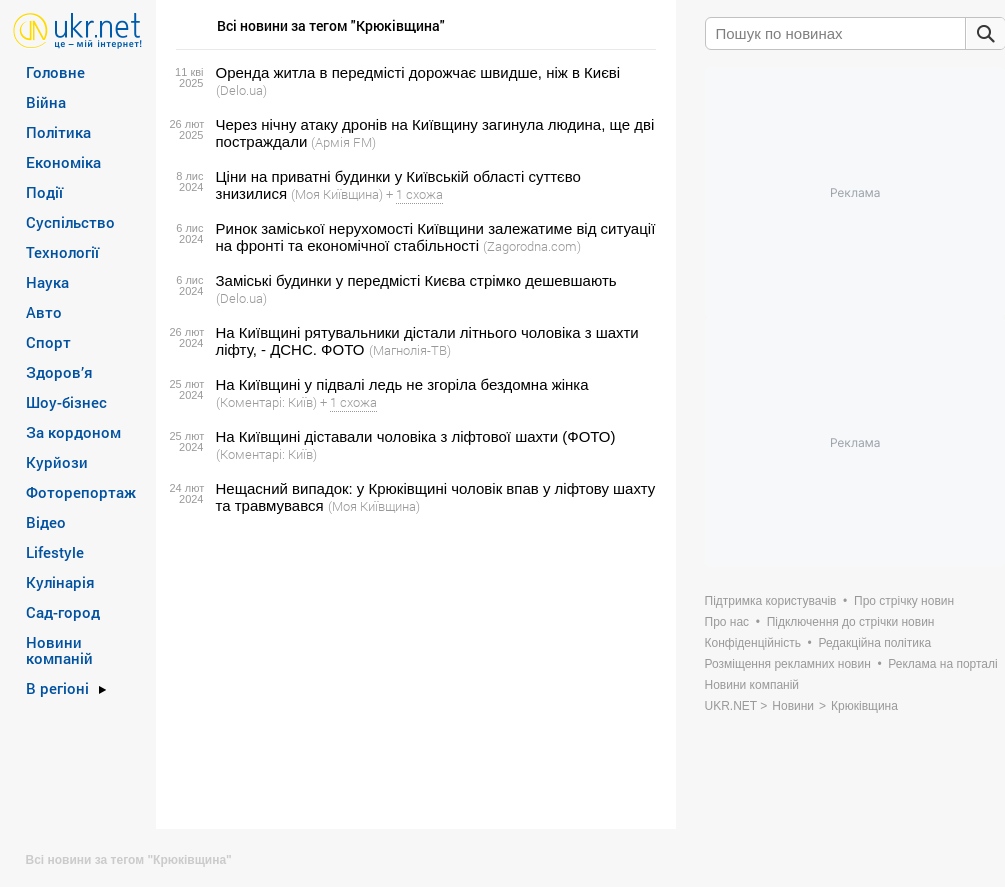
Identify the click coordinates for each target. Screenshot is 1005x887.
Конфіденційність (753, 643)
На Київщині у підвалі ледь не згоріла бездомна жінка (402, 384)
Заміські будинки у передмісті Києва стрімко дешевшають (416, 280)
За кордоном (73, 432)
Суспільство (70, 222)
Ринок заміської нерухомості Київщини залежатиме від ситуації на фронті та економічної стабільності (436, 237)
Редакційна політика (874, 643)
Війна (46, 102)
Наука (47, 282)
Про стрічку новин (904, 601)
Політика (58, 132)
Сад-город (63, 612)
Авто (44, 312)
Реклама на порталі (942, 664)
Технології (62, 252)
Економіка (63, 162)
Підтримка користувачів (771, 601)
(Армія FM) (343, 142)
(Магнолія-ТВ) (410, 350)
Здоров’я (59, 372)
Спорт (48, 342)
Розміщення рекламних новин (788, 664)
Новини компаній (59, 650)
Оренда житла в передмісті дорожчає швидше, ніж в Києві (418, 72)
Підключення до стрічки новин (851, 622)
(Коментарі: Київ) (266, 402)
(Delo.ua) (241, 90)
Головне (55, 72)
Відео (46, 522)
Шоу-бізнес (66, 402)
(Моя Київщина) (337, 194)
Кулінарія (60, 582)
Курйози (57, 462)
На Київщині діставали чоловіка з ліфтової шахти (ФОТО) (416, 436)
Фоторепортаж (81, 492)
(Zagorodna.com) (532, 246)
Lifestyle (55, 552)
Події (44, 192)
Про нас (727, 622)
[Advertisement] (413, 672)
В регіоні (57, 688)
